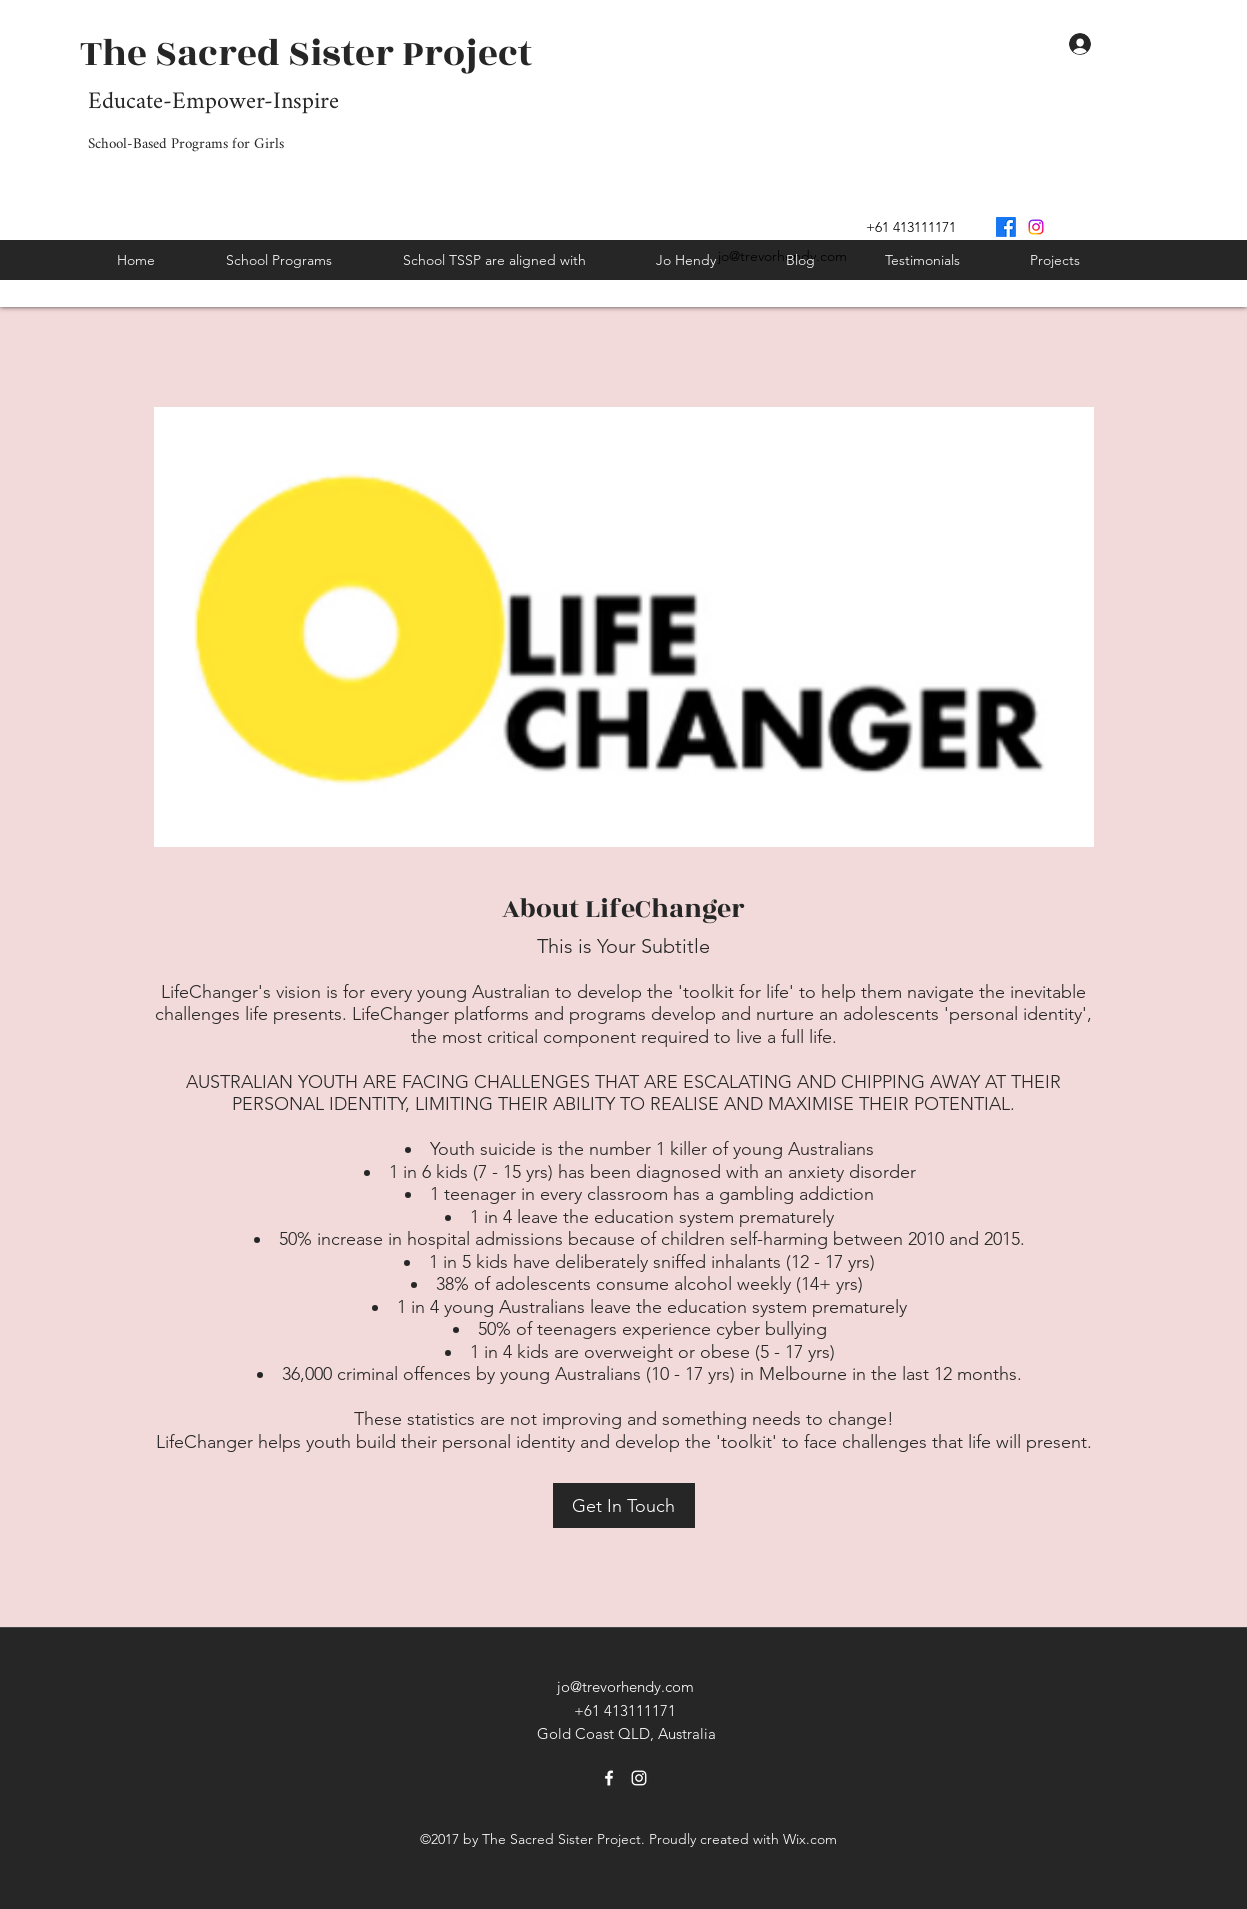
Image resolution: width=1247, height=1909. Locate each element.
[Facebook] (1006, 227)
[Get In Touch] (624, 1505)
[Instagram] (1036, 227)
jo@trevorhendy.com (625, 1686)
